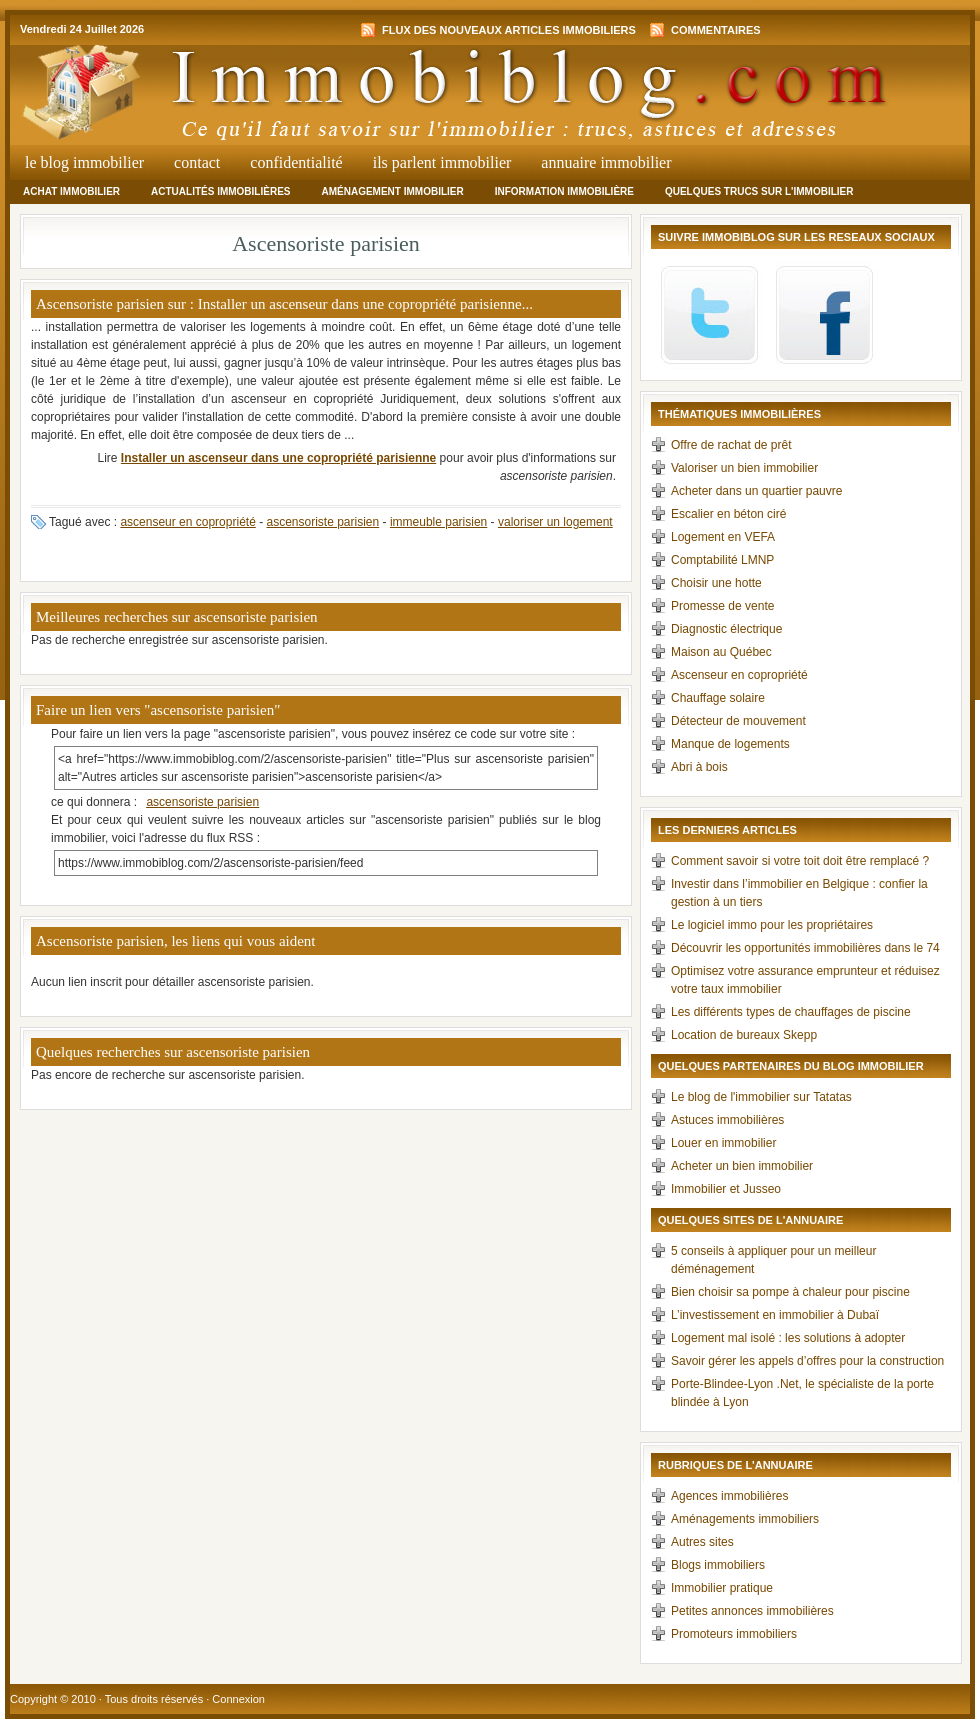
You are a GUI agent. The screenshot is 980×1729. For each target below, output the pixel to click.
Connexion (238, 1699)
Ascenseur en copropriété (739, 675)
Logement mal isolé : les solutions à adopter (788, 1338)
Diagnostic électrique (726, 629)
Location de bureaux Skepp (744, 1035)
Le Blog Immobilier (84, 162)
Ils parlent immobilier (442, 162)
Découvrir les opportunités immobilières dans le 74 (805, 948)
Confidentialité (296, 162)
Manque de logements (730, 744)
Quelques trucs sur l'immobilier (759, 191)
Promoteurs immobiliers (734, 1634)
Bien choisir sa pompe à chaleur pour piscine (790, 1292)
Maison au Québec (721, 652)
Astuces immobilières (727, 1120)
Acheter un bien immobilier (742, 1166)
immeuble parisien (438, 522)
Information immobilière (564, 191)
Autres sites (702, 1542)
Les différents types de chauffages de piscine (791, 1012)
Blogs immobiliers (718, 1565)
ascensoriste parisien (322, 522)
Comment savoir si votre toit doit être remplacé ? (800, 861)
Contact (197, 162)
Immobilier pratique (722, 1588)
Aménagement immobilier (392, 191)
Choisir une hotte (716, 583)
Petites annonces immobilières (752, 1611)
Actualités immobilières (220, 191)
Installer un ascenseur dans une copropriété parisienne (278, 458)
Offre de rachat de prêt (731, 445)
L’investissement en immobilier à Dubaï (775, 1315)
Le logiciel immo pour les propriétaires (772, 925)
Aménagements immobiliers (745, 1519)
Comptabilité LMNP (722, 560)
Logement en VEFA (723, 537)
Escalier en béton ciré (728, 514)
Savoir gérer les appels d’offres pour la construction (807, 1361)
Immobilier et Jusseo (726, 1189)
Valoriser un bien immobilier (744, 468)
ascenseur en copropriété (187, 522)
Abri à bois (699, 767)
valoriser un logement (555, 522)
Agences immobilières (729, 1496)
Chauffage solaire (718, 698)
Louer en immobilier (723, 1143)
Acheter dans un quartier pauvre (756, 491)
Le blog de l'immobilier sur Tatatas (761, 1097)
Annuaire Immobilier (606, 162)
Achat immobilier (71, 191)
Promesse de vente (722, 606)
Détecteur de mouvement (738, 721)
